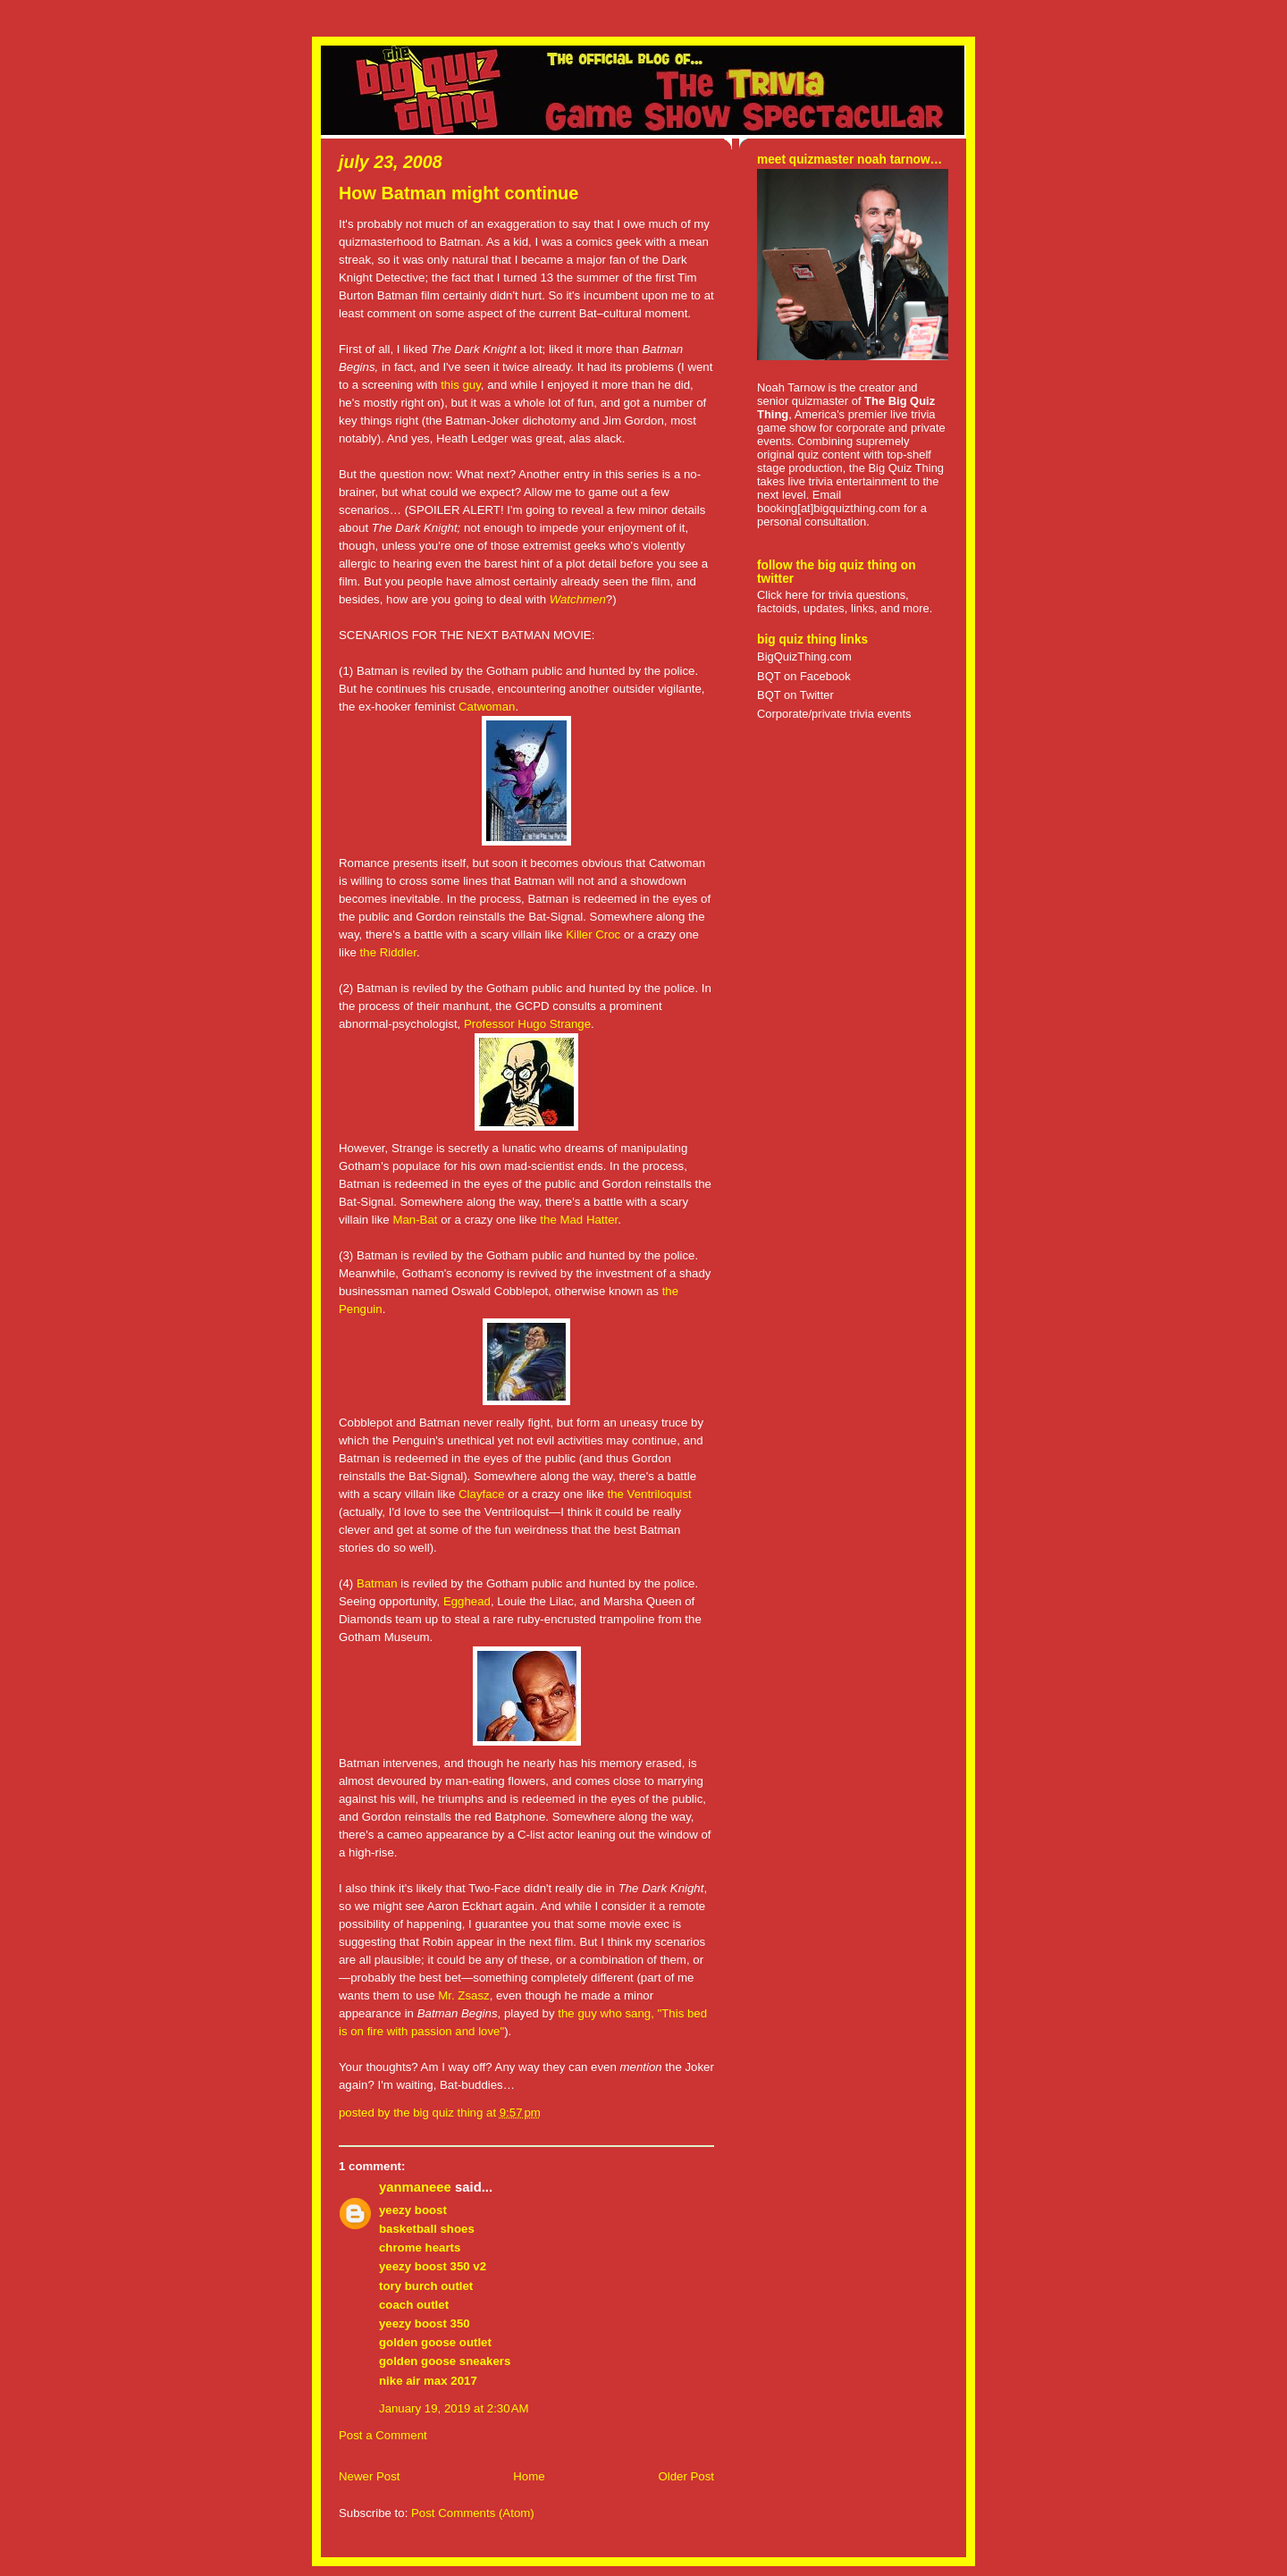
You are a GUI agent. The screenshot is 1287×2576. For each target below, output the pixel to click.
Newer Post (369, 2476)
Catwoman (486, 706)
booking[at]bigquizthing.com (828, 508)
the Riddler (388, 952)
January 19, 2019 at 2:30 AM (454, 2408)
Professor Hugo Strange (527, 1024)
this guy (461, 384)
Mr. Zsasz (463, 1995)
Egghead (467, 1601)
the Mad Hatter (579, 1219)
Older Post (686, 2476)
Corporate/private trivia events (834, 713)
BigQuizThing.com (804, 656)
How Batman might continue (458, 193)
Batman (377, 1583)
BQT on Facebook (804, 676)
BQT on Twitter (795, 695)
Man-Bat (414, 1219)
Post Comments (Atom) (472, 2513)
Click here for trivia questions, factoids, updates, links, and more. (844, 601)
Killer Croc (593, 934)
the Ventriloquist (649, 1494)
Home (528, 2476)
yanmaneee (415, 2187)
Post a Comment (383, 2435)
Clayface (481, 1494)
